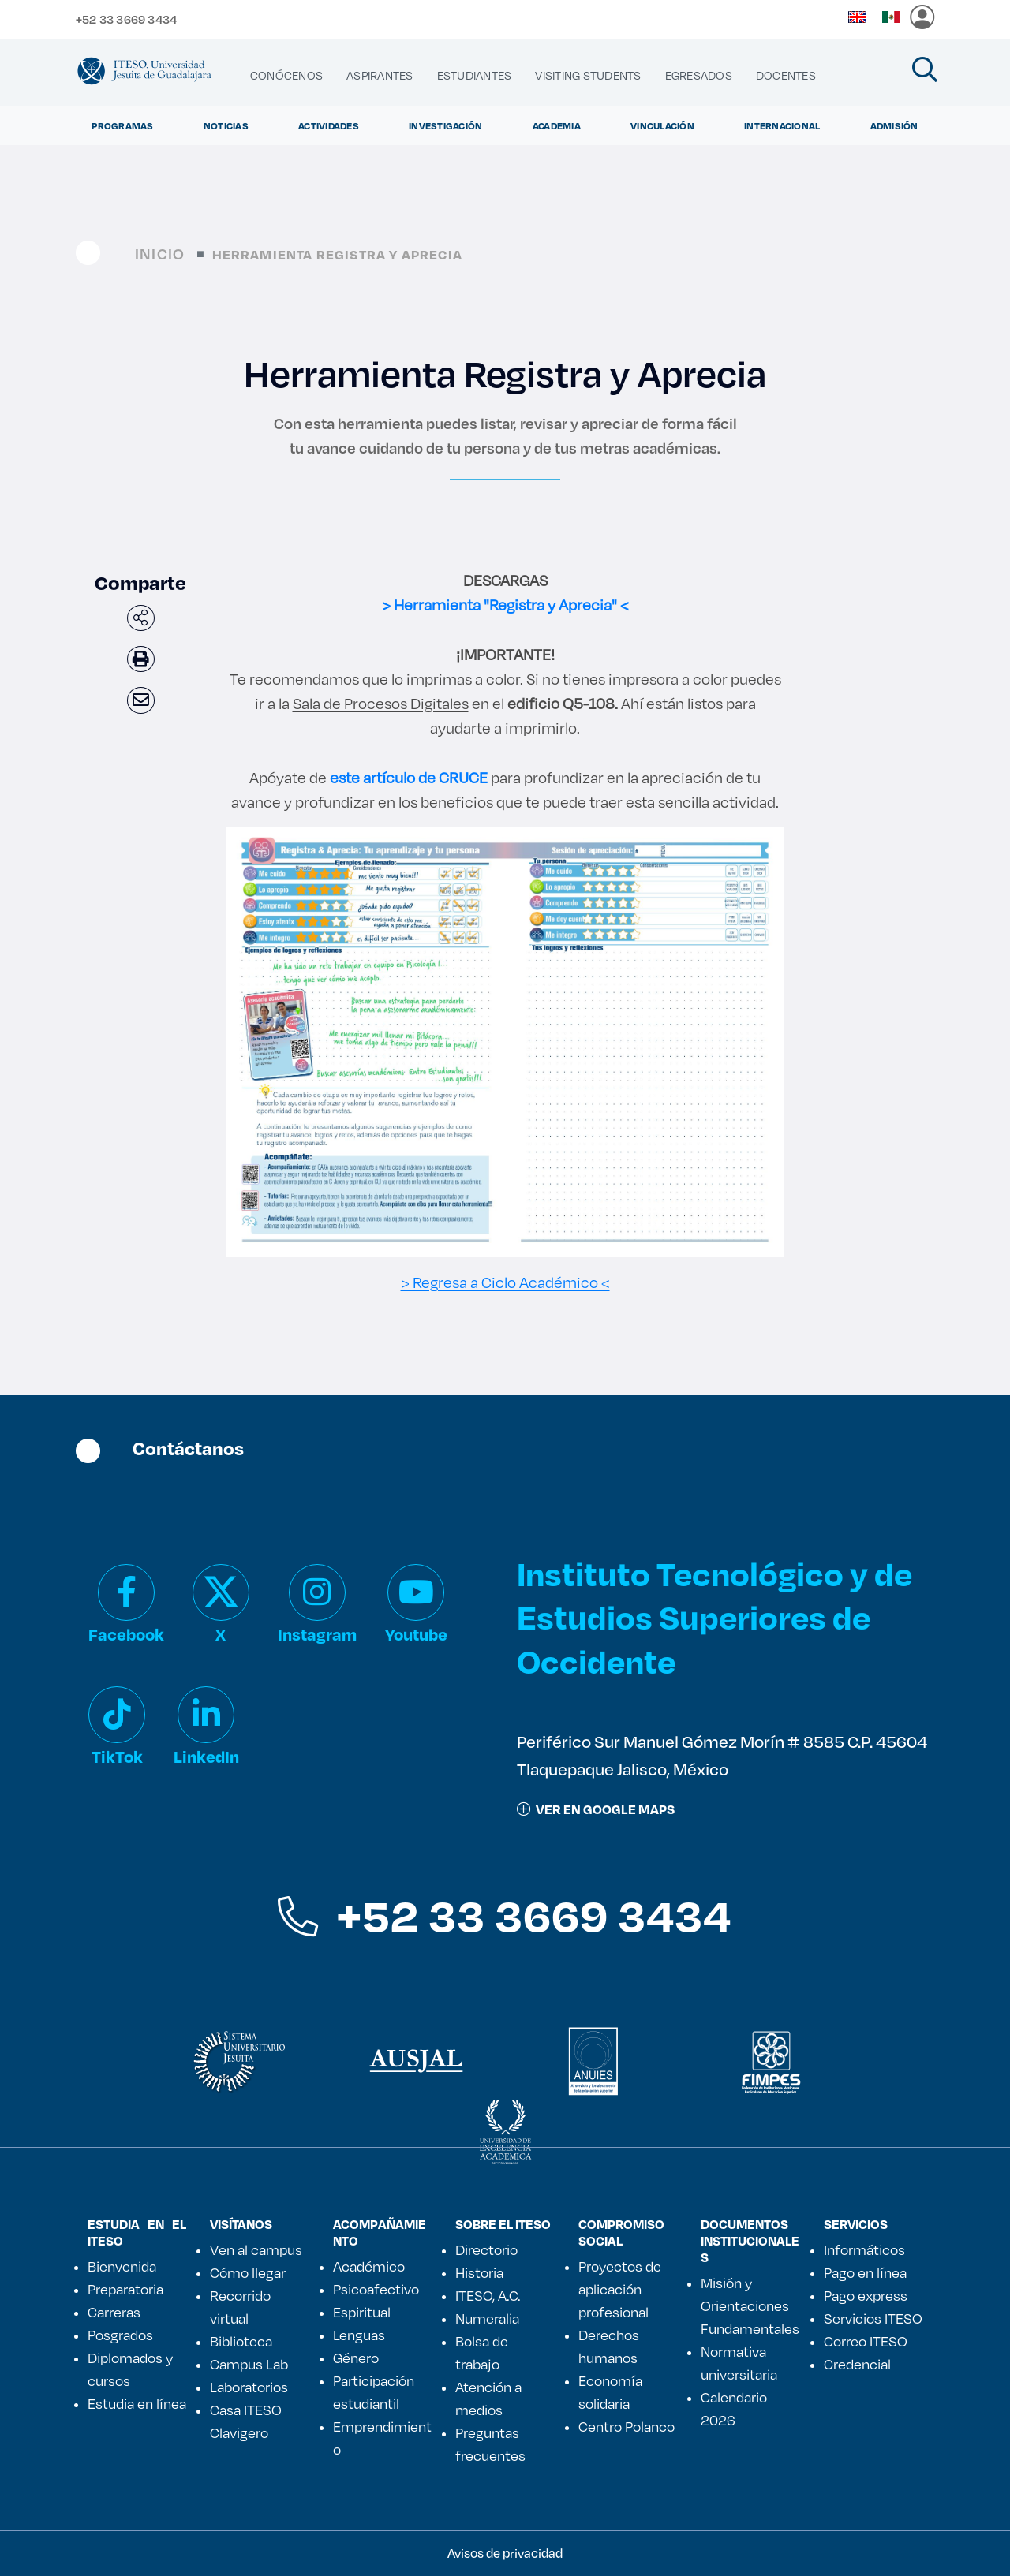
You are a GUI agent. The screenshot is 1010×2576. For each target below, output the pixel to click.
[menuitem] (286, 75)
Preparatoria (125, 2289)
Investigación (445, 125)
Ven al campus (256, 2249)
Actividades (328, 125)
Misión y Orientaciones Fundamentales (750, 2305)
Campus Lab (249, 2364)
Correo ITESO (865, 2341)
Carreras (114, 2312)
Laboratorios (249, 2386)
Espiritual (362, 2312)
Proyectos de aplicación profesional (619, 2289)
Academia (557, 125)
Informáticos (864, 2249)
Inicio (160, 253)
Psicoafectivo (376, 2289)
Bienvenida (122, 2266)
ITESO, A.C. (487, 2295)
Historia (479, 2272)
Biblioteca (241, 2341)
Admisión (894, 125)
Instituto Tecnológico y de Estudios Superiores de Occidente (714, 1616)
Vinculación (662, 125)
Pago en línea (865, 2272)
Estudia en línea (137, 2403)
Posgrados (120, 2334)
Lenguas (359, 2334)
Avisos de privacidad (505, 2553)
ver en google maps (596, 1809)
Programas (122, 125)
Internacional (782, 125)
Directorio (486, 2249)
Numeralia (487, 2318)
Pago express (865, 2295)
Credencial (857, 2364)
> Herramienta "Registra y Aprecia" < (505, 604)
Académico (369, 2266)
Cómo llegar (248, 2272)
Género (356, 2357)
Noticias (226, 125)
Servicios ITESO (873, 2318)
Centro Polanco (626, 2426)
